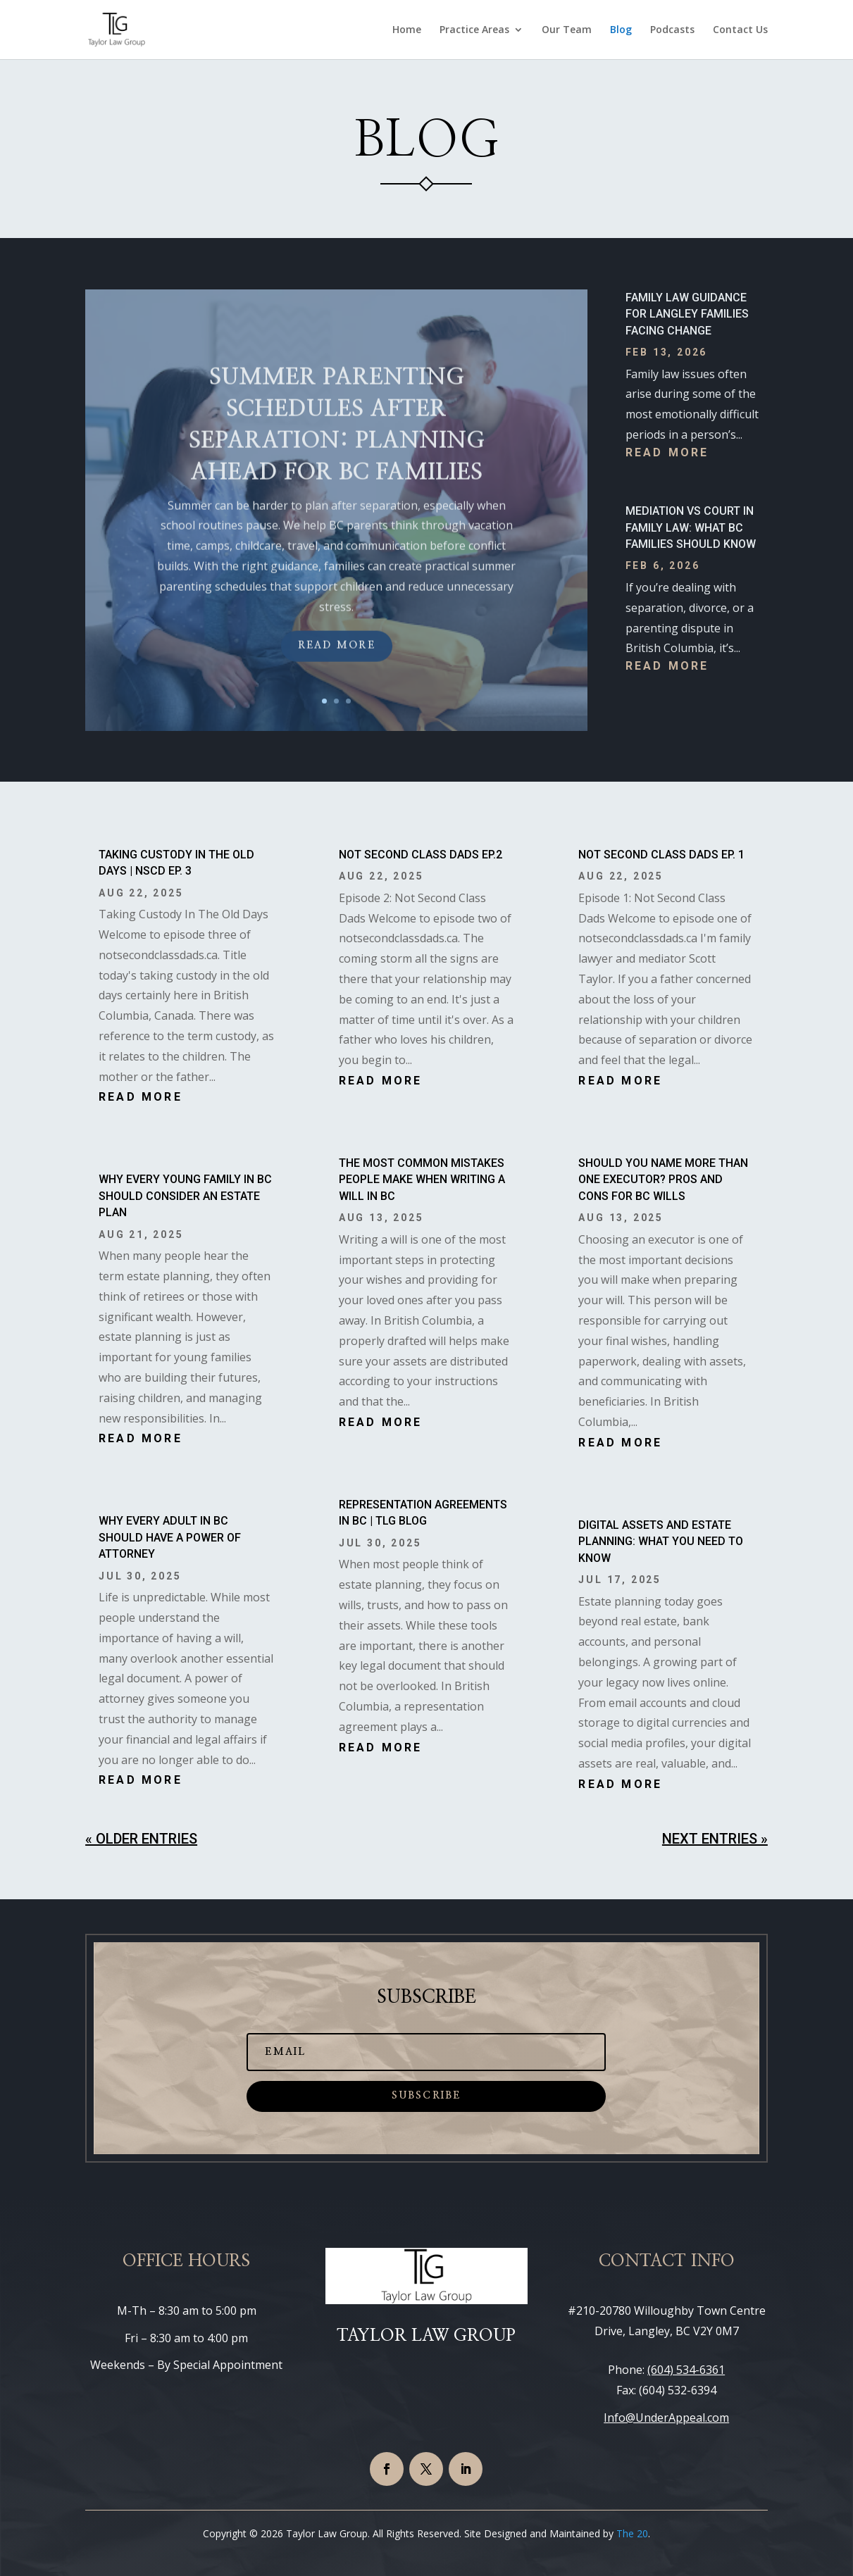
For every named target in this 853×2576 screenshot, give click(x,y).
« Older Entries (141, 1838)
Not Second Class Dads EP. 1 (661, 854)
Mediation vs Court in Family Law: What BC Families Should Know (690, 527)
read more (667, 452)
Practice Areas (474, 30)
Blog (621, 30)
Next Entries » (715, 1838)
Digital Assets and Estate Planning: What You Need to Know (660, 1541)
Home (406, 30)
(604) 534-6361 (686, 2369)
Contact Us (740, 30)
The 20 (632, 2533)
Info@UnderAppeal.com (666, 2417)
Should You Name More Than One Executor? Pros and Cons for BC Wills (663, 1179)
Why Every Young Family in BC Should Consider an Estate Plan (185, 1196)
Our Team (567, 30)
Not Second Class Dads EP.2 (420, 854)
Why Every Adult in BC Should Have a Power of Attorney (170, 1537)
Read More (336, 680)
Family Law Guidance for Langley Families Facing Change (687, 314)
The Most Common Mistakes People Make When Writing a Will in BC (422, 1179)
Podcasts (672, 30)
